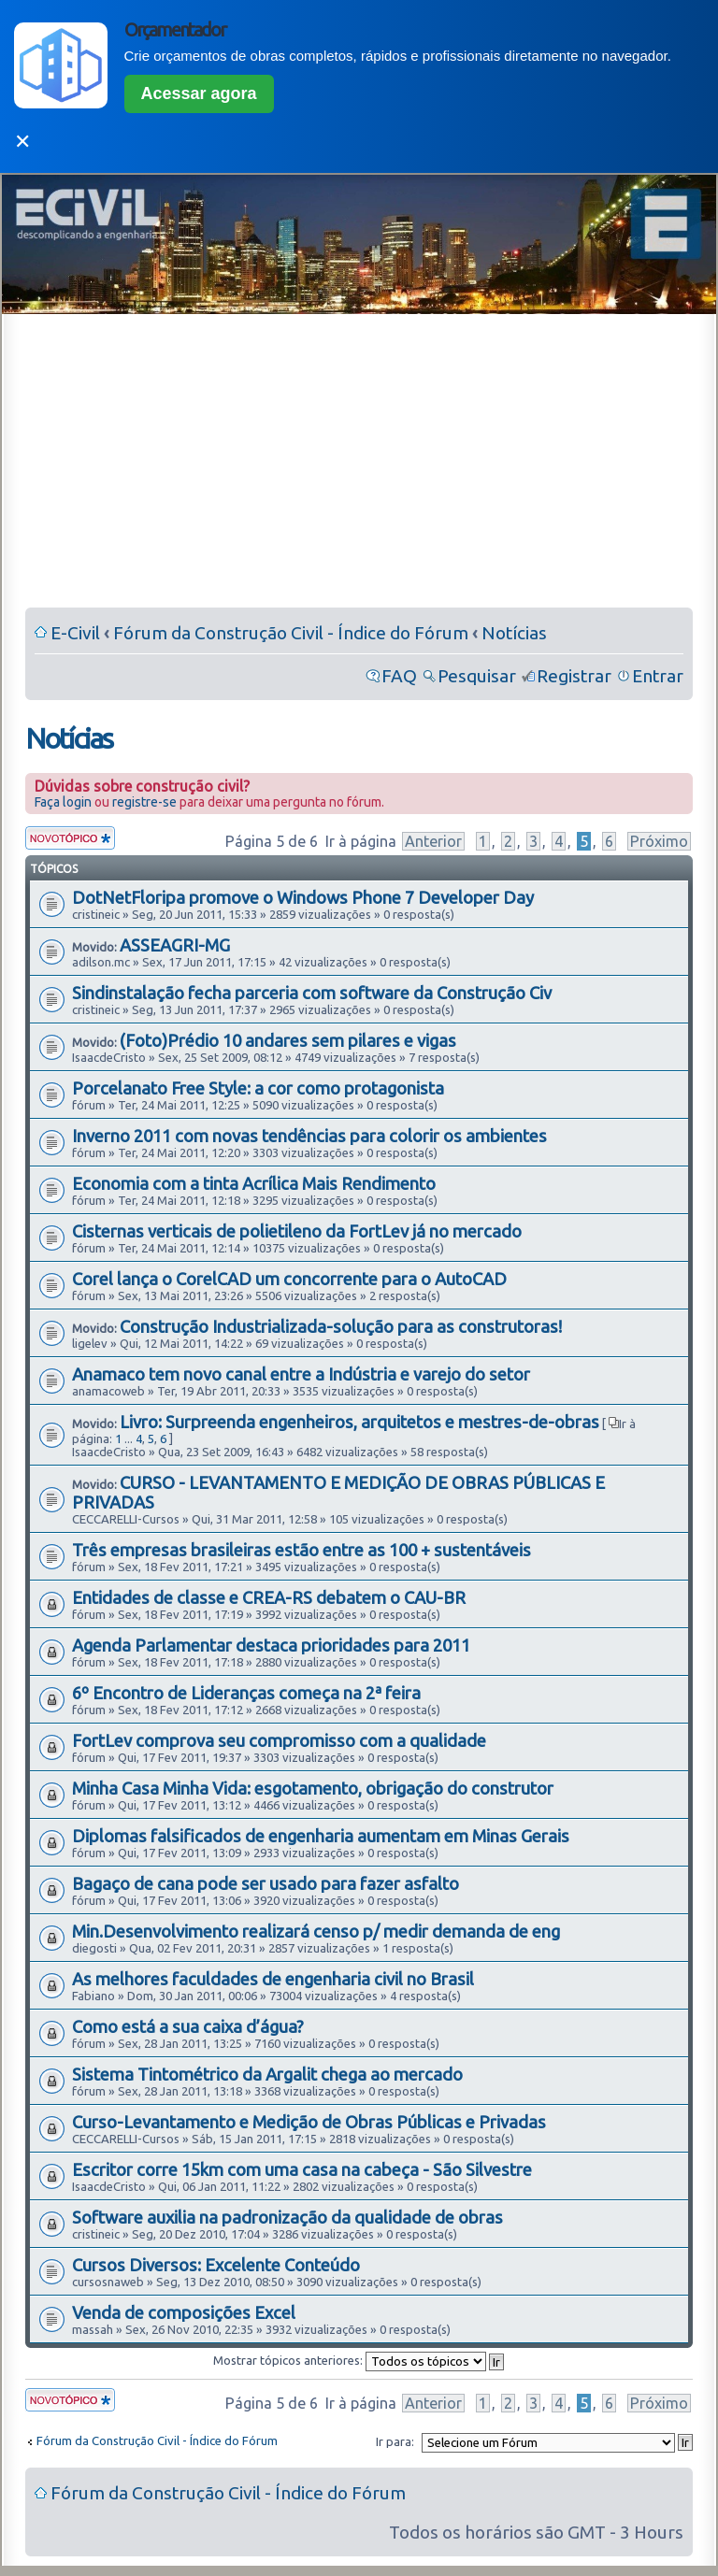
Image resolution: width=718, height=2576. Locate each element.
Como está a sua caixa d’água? (188, 2026)
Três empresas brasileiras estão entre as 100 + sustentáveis (301, 1549)
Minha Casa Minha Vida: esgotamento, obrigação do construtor (312, 1788)
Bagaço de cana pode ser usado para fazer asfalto (265, 1883)
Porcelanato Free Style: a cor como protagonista (258, 1088)
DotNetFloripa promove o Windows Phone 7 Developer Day (303, 897)
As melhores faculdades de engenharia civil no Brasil (273, 1978)
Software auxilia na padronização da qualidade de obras (287, 2217)
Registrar (574, 675)
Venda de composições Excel (183, 2312)
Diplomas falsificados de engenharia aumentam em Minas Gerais (320, 1835)
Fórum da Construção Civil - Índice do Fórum (290, 633)
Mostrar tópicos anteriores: (358, 2360)
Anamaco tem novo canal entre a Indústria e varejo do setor (301, 1374)
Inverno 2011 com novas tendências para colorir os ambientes (309, 1135)
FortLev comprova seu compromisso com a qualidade (279, 1740)
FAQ (399, 675)
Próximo (659, 841)
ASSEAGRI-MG (175, 945)
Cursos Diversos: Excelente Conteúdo (216, 2264)
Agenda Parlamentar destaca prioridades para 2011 (271, 1645)
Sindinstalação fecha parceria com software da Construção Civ (312, 992)
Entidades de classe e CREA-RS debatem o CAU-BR (269, 1597)
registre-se (144, 801)
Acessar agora (199, 93)
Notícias (514, 633)
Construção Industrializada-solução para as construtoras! (341, 1326)
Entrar (657, 675)
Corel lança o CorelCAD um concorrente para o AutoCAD (289, 1278)
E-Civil (75, 633)
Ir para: (395, 2441)
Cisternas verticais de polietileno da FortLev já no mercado (297, 1231)
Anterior (433, 841)
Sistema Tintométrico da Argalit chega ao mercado (267, 2074)
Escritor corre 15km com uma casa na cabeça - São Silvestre (302, 2169)
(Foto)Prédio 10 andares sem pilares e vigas (288, 1040)
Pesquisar (477, 675)
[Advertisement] (359, 464)
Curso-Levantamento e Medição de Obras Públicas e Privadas (309, 2121)
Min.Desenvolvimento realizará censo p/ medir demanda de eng (316, 1931)
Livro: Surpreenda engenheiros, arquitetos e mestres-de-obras (359, 1421)
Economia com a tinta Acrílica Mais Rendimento (254, 1183)
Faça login (63, 801)
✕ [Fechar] (22, 141)
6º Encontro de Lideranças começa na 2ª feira (246, 1692)
